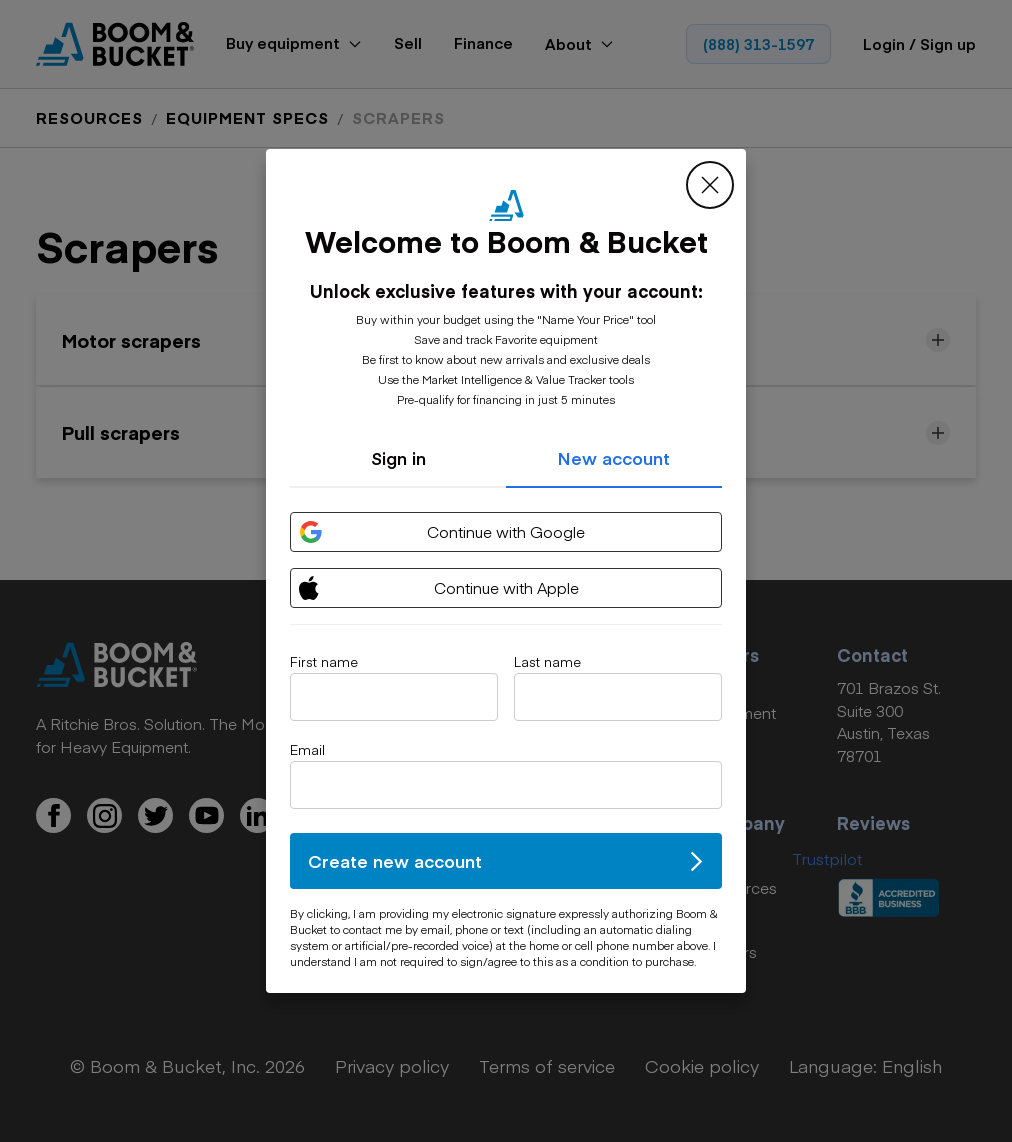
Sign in (398, 458)
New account (614, 458)
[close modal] (710, 185)
